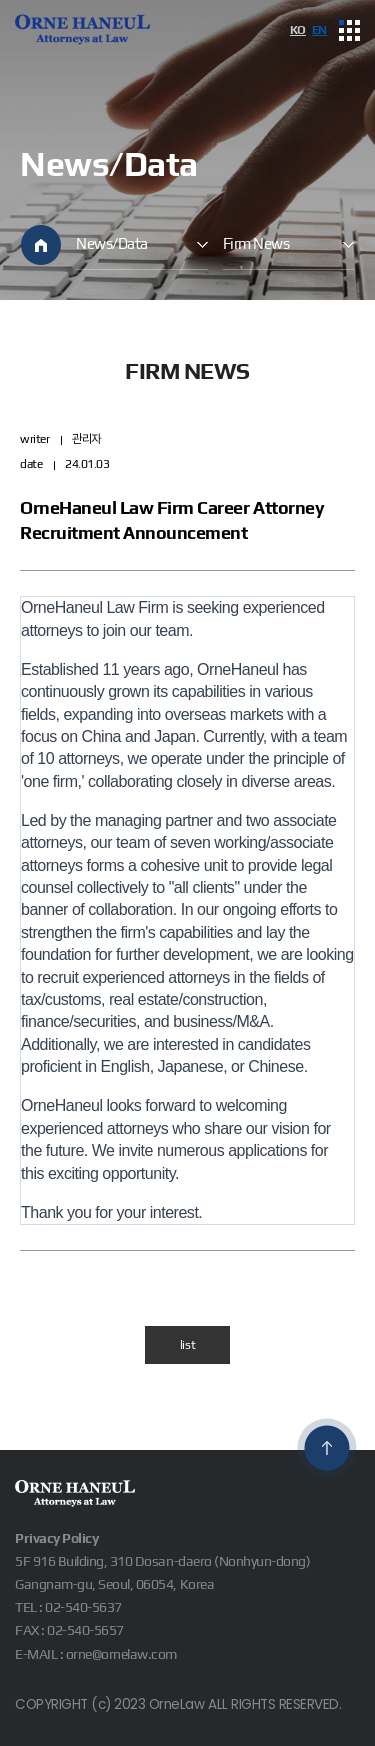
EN (319, 30)
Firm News (256, 243)
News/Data (112, 243)
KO (298, 30)
